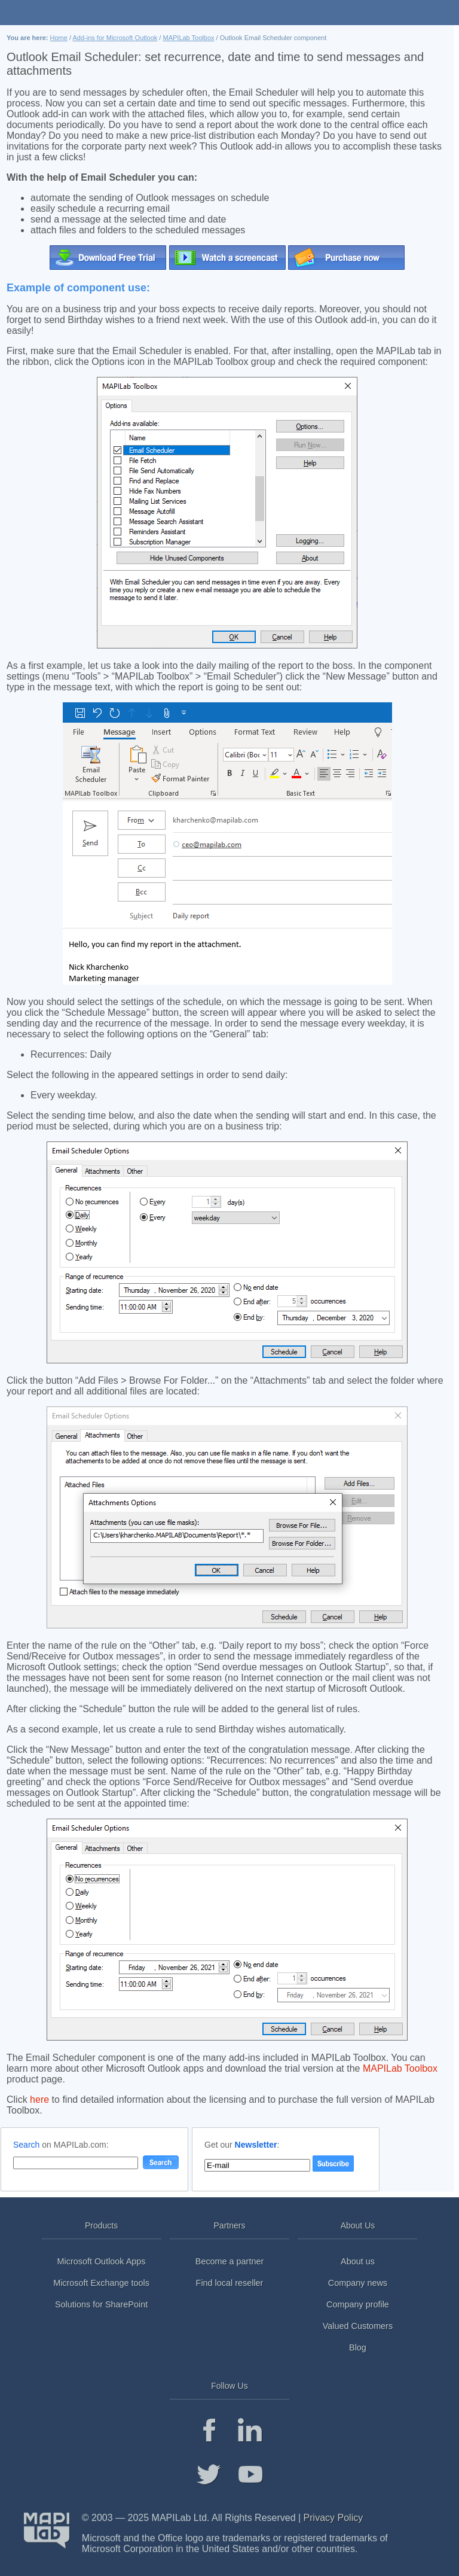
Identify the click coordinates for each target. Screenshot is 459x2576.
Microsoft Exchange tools (101, 2283)
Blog (357, 2347)
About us (358, 2261)
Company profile (357, 2304)
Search (26, 2144)
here (39, 2099)
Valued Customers (358, 2326)
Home (59, 37)
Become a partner (229, 2261)
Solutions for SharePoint (101, 2304)
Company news (357, 2283)
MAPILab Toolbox (188, 37)
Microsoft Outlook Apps (101, 2261)
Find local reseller (230, 2283)
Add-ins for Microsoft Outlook (114, 37)
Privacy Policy (333, 2518)
